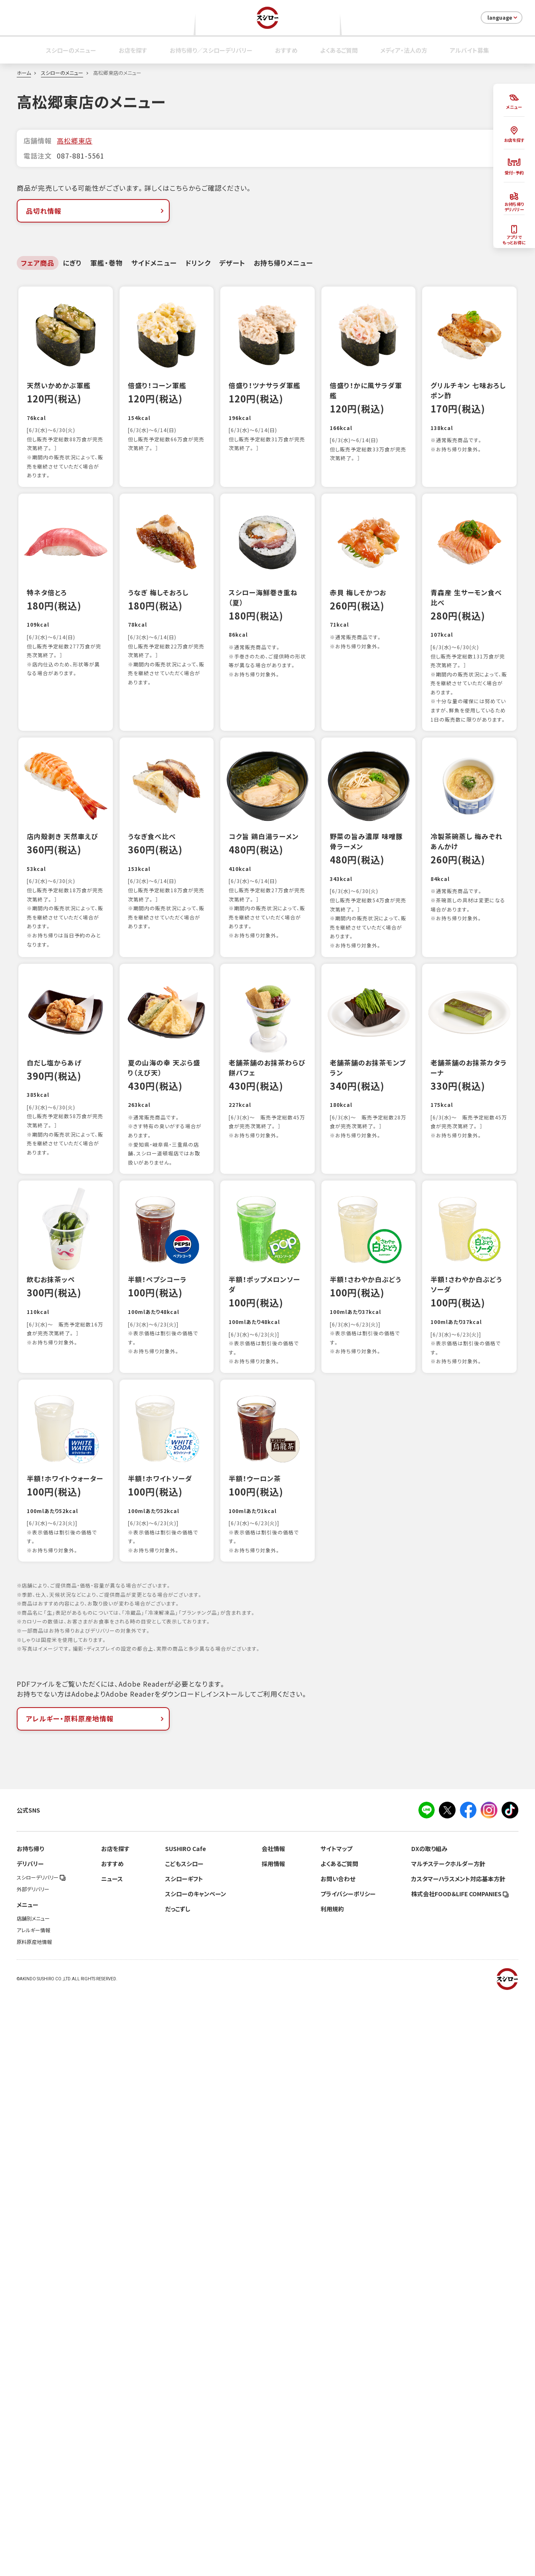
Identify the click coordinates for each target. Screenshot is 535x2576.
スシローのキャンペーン (195, 2473)
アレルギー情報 (33, 2510)
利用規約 (332, 2488)
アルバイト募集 (469, 50)
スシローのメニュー (71, 50)
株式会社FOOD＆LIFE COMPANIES (460, 2473)
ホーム (24, 73)
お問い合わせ (338, 2458)
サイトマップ (336, 2428)
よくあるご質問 (339, 50)
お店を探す (133, 50)
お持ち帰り (30, 2428)
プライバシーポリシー (348, 2473)
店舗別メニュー (33, 2498)
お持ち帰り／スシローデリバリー (211, 50)
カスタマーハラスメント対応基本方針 (458, 2458)
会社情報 (273, 2428)
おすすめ (286, 50)
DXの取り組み (429, 2428)
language (503, 17)
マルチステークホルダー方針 (448, 2443)
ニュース (112, 2458)
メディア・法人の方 (403, 50)
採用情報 (273, 2443)
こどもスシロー (184, 2443)
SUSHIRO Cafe (185, 2428)
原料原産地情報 (34, 2521)
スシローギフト (184, 2458)
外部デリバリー (33, 2469)
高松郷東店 (74, 141)
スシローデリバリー (41, 2457)
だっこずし (177, 2488)
